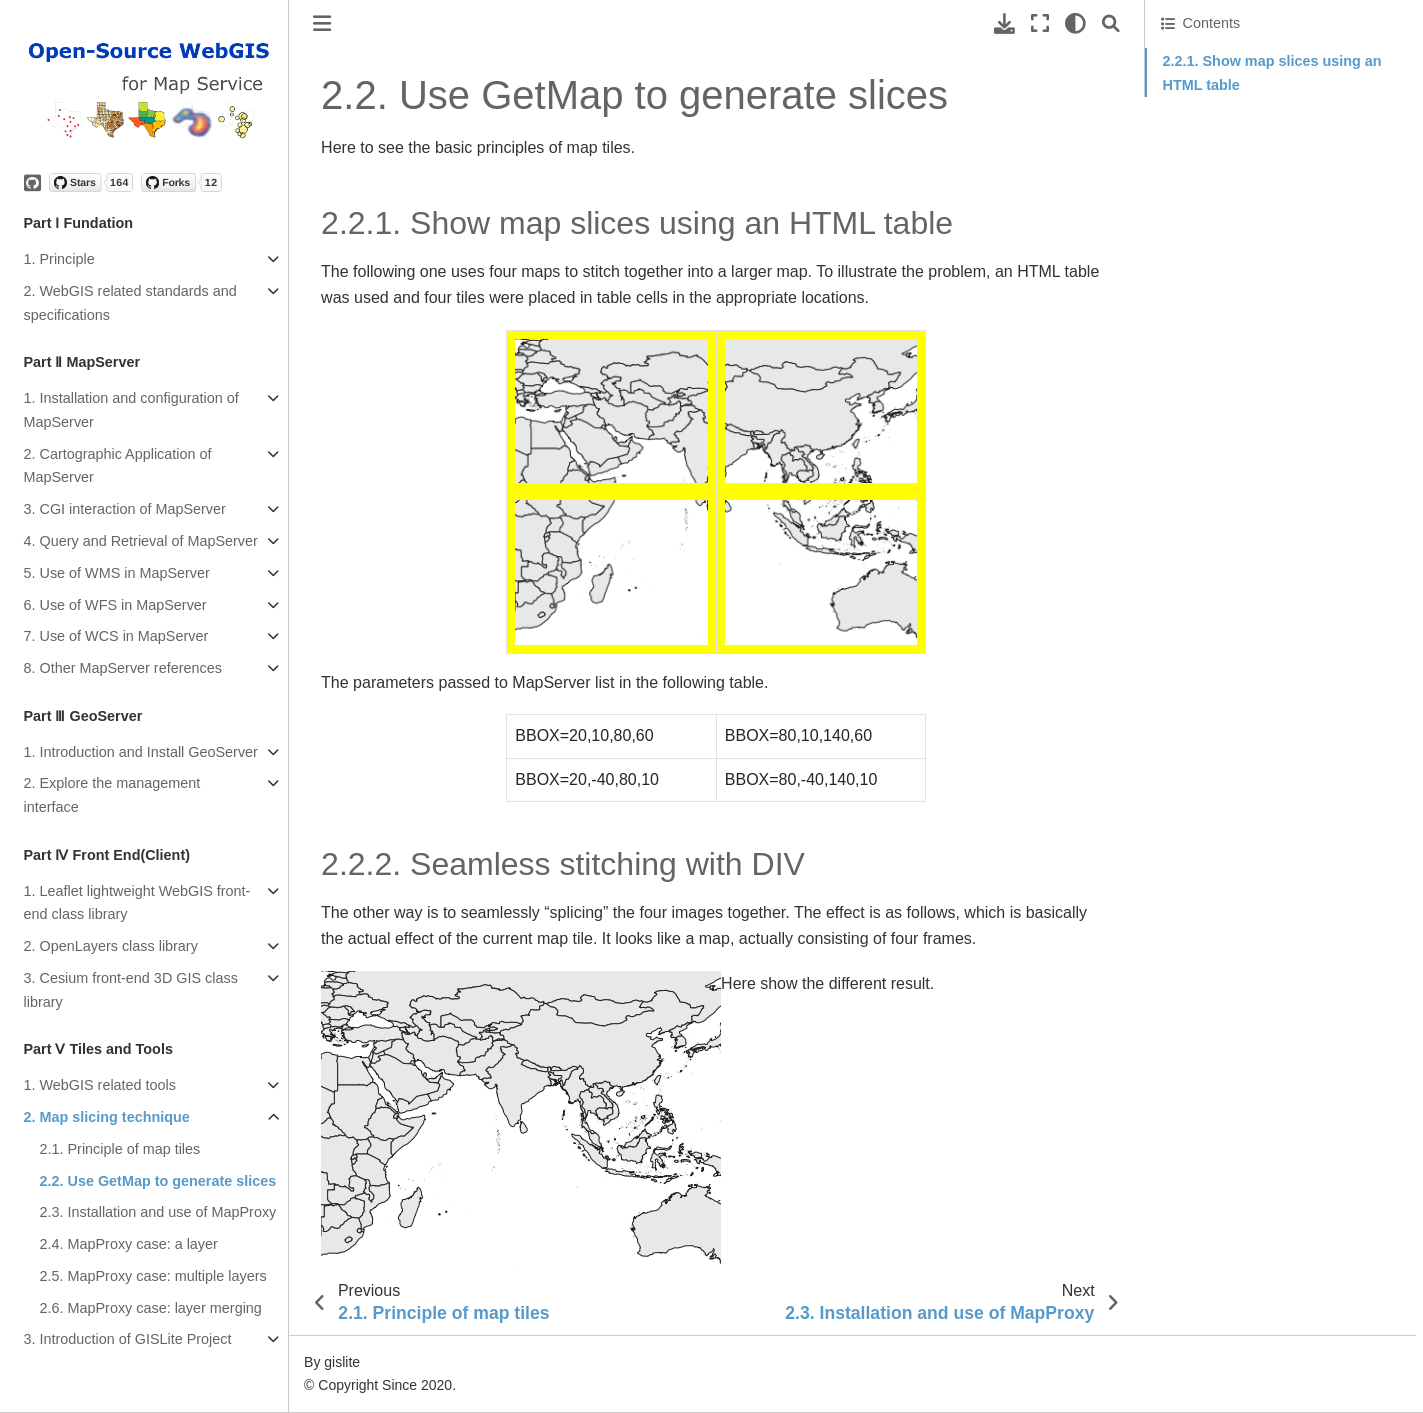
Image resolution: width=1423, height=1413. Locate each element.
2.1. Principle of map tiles (120, 1149)
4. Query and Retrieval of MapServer (141, 541)
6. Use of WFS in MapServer (115, 605)
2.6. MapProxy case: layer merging (151, 1308)
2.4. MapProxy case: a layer (129, 1244)
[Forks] (181, 182)
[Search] (1111, 23)
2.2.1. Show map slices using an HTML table (1272, 73)
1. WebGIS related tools (100, 1085)
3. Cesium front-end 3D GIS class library (131, 990)
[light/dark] (1075, 23)
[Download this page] (1004, 23)
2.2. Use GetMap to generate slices (158, 1181)
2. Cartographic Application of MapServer (118, 466)
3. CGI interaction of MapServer (125, 509)
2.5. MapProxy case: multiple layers (153, 1276)
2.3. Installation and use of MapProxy (158, 1212)
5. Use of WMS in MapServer (117, 573)
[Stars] (91, 182)
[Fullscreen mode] (1040, 23)
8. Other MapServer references (123, 668)
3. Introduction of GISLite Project (128, 1339)
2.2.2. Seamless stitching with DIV (1270, 113)
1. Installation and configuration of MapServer (131, 410)
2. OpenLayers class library (111, 946)
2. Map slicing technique (107, 1117)
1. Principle (59, 259)
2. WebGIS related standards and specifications (130, 303)
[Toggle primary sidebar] (322, 23)
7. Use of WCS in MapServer (116, 636)
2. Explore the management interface (112, 795)
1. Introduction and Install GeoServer (141, 752)
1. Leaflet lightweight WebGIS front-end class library (137, 903)
